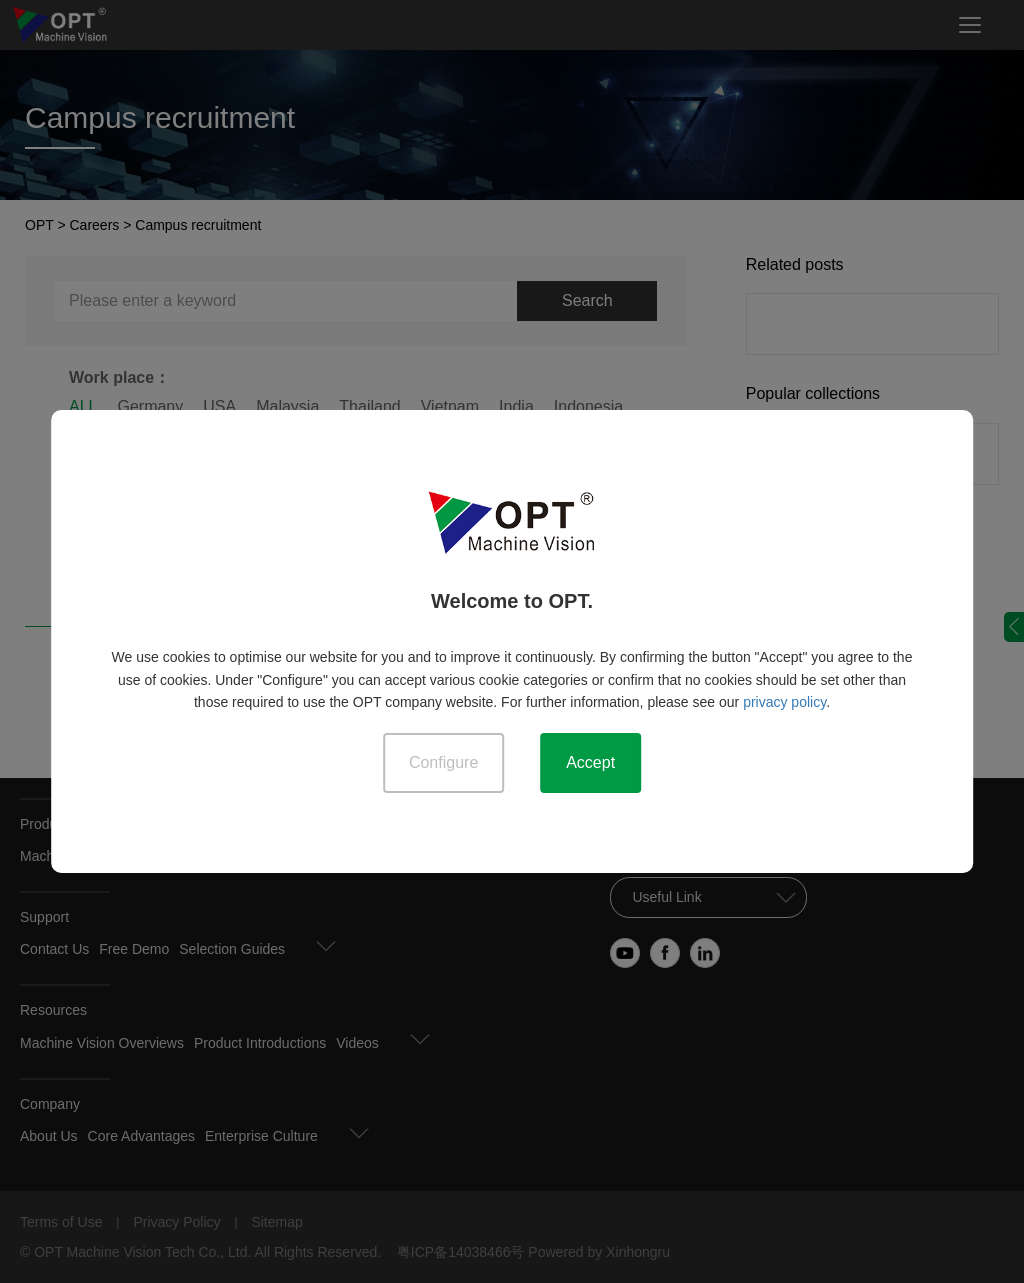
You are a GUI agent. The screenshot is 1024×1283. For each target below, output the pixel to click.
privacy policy (784, 702)
